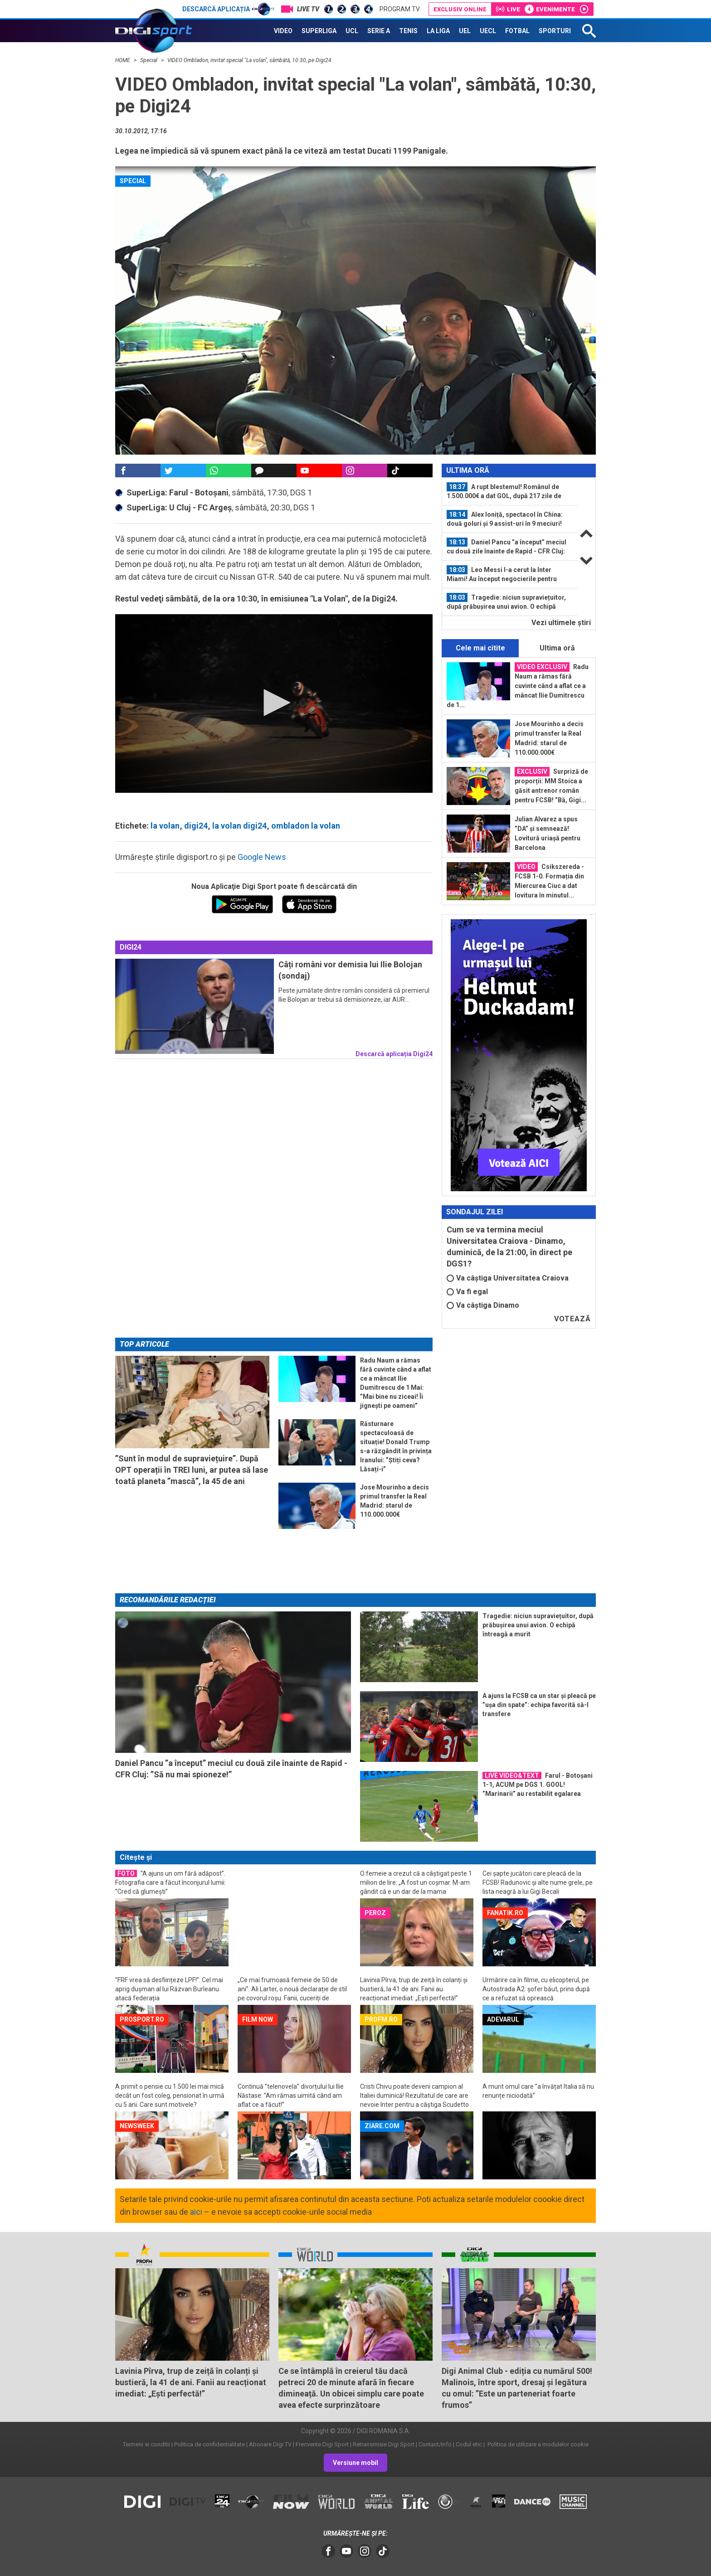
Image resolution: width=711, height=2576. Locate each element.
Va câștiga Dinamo (483, 1305)
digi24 (196, 825)
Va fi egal (467, 1291)
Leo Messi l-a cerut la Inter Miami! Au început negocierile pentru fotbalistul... (502, 574)
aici (196, 2212)
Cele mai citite (480, 648)
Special (149, 60)
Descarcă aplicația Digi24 (394, 1054)
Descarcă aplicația (228, 9)
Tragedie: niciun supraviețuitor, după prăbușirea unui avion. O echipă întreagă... (506, 602)
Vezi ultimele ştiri (561, 622)
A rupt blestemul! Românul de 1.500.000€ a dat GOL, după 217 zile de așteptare (504, 491)
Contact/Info (435, 2444)
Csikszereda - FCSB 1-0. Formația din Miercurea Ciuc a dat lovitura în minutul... (549, 880)
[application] (274, 703)
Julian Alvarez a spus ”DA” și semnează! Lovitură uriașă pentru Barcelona (547, 833)
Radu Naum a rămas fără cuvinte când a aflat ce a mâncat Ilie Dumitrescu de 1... (518, 685)
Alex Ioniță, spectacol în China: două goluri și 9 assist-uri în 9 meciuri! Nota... (505, 519)
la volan (165, 825)
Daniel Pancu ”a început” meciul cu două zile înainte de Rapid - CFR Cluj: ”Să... (506, 547)
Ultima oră (557, 648)
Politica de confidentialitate (209, 2444)
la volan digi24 (239, 825)
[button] (274, 703)
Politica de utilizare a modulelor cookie (537, 2444)
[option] (509, 491)
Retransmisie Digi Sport (383, 2444)
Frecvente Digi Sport (322, 2444)
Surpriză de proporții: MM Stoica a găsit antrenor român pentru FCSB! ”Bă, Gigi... (551, 785)
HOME (123, 60)
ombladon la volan (305, 825)
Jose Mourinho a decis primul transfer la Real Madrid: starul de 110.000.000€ (549, 738)
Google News (262, 857)
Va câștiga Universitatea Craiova (508, 1278)
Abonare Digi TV (270, 2444)
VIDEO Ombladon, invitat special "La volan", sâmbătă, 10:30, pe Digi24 (249, 60)
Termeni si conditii (146, 2444)
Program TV (400, 9)
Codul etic (469, 2444)
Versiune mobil (355, 2462)
